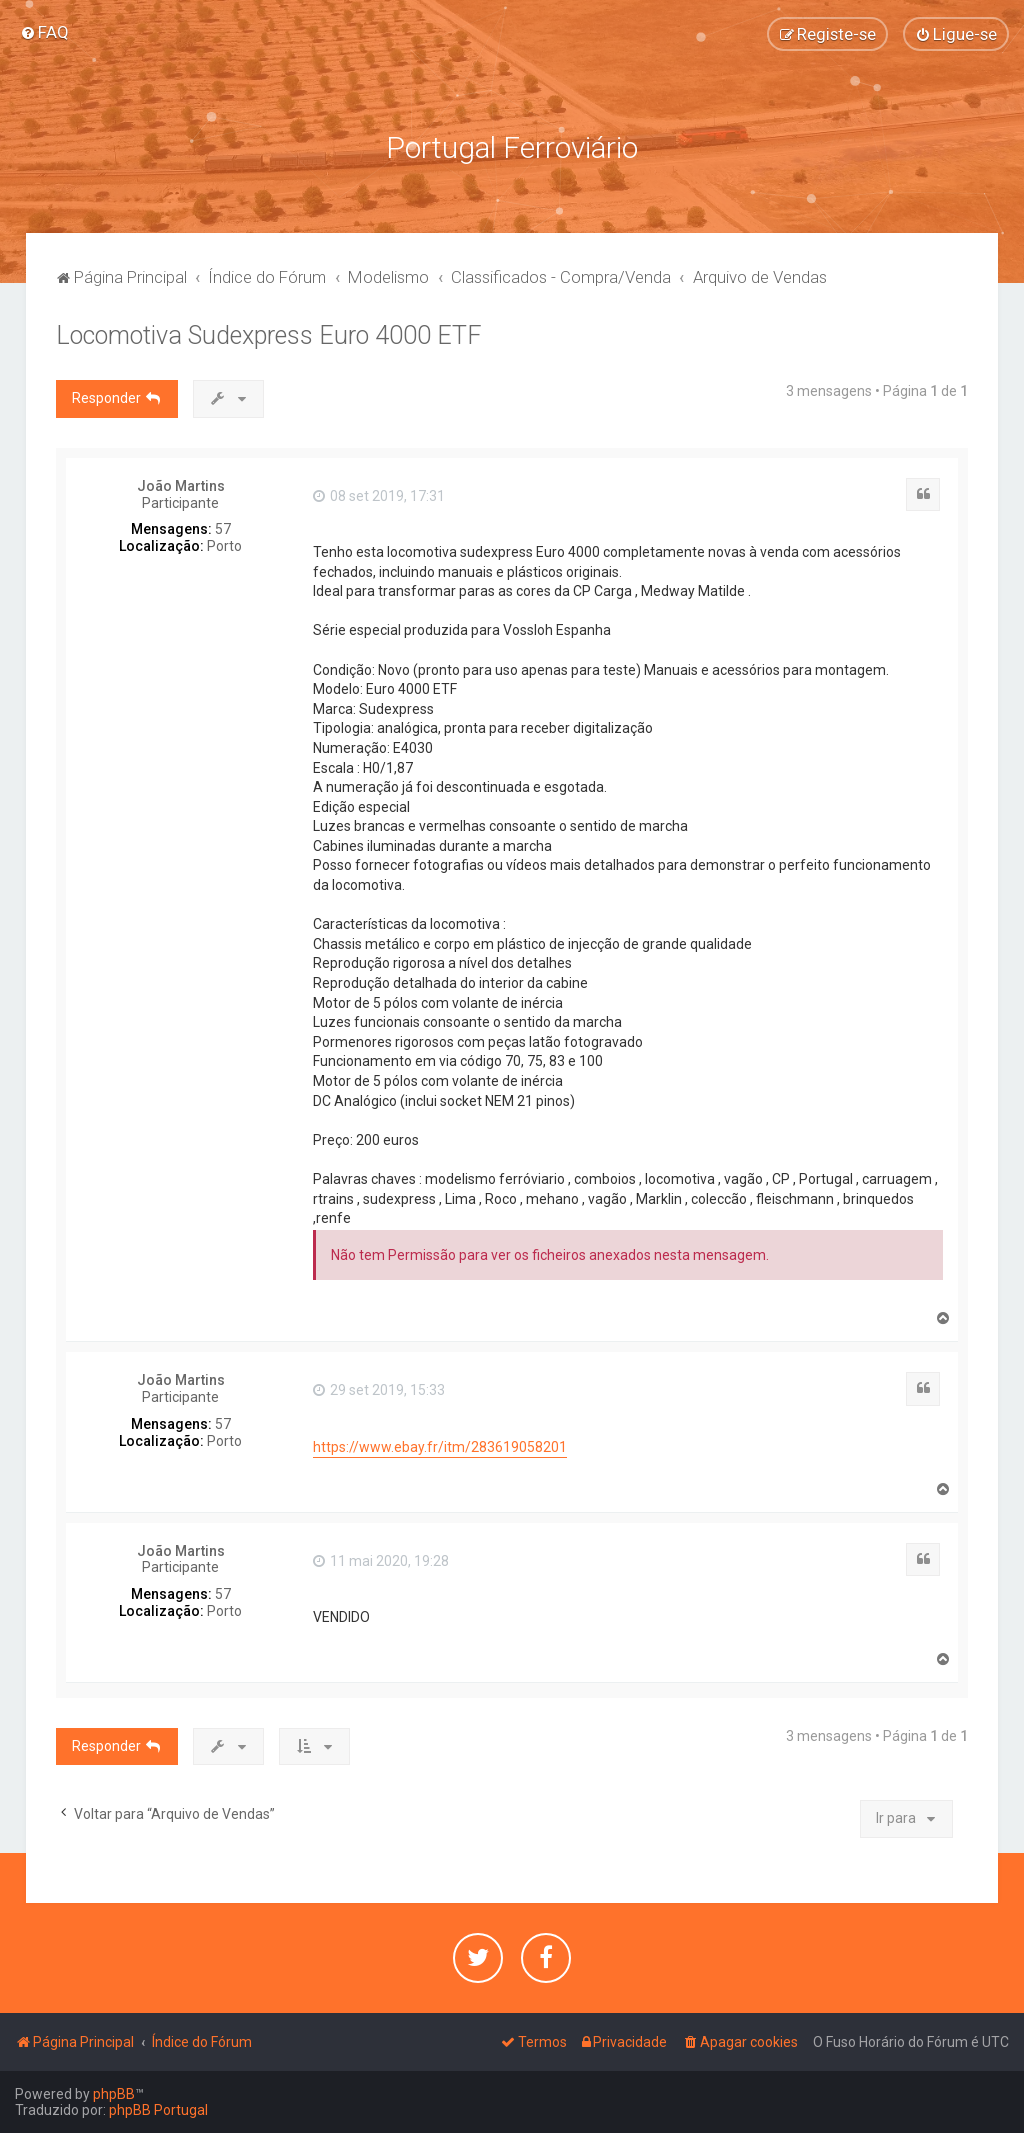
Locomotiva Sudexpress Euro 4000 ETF (269, 335)
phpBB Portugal (158, 2110)
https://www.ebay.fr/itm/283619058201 (440, 1447)
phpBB (114, 2094)
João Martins (181, 486)
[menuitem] (44, 32)
